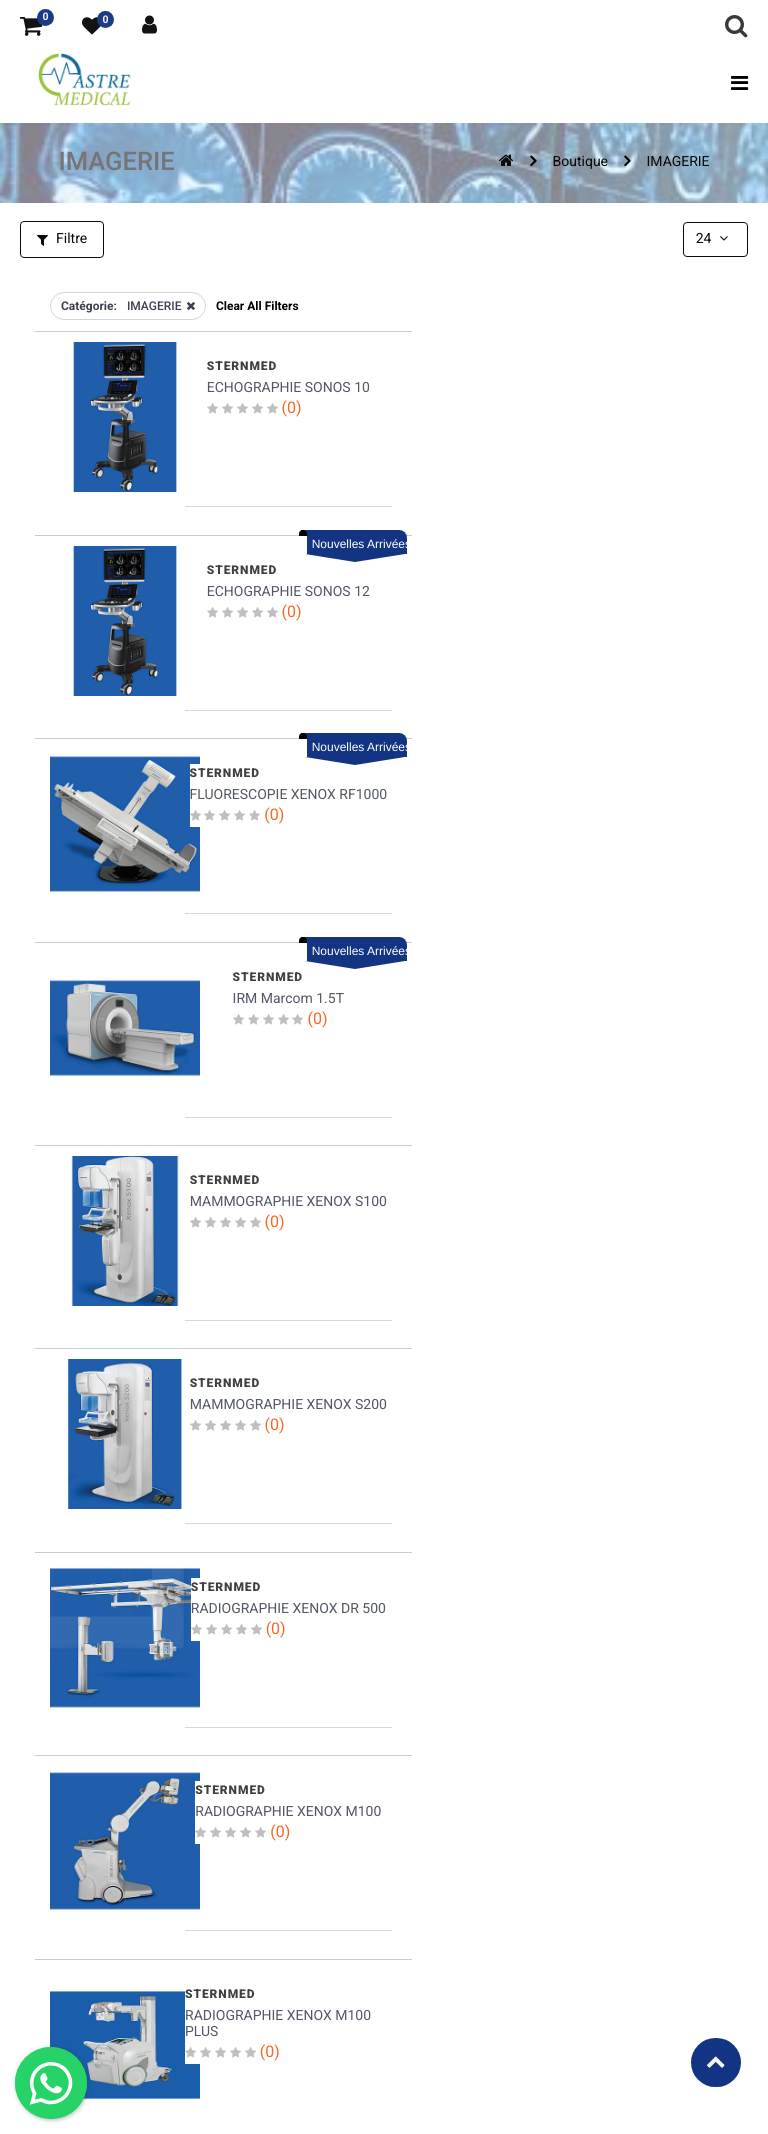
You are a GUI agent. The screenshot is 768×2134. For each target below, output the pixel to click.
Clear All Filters (257, 305)
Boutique (581, 162)
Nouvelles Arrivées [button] (679, 337)
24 (714, 239)
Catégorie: (89, 305)
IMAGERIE (677, 162)
